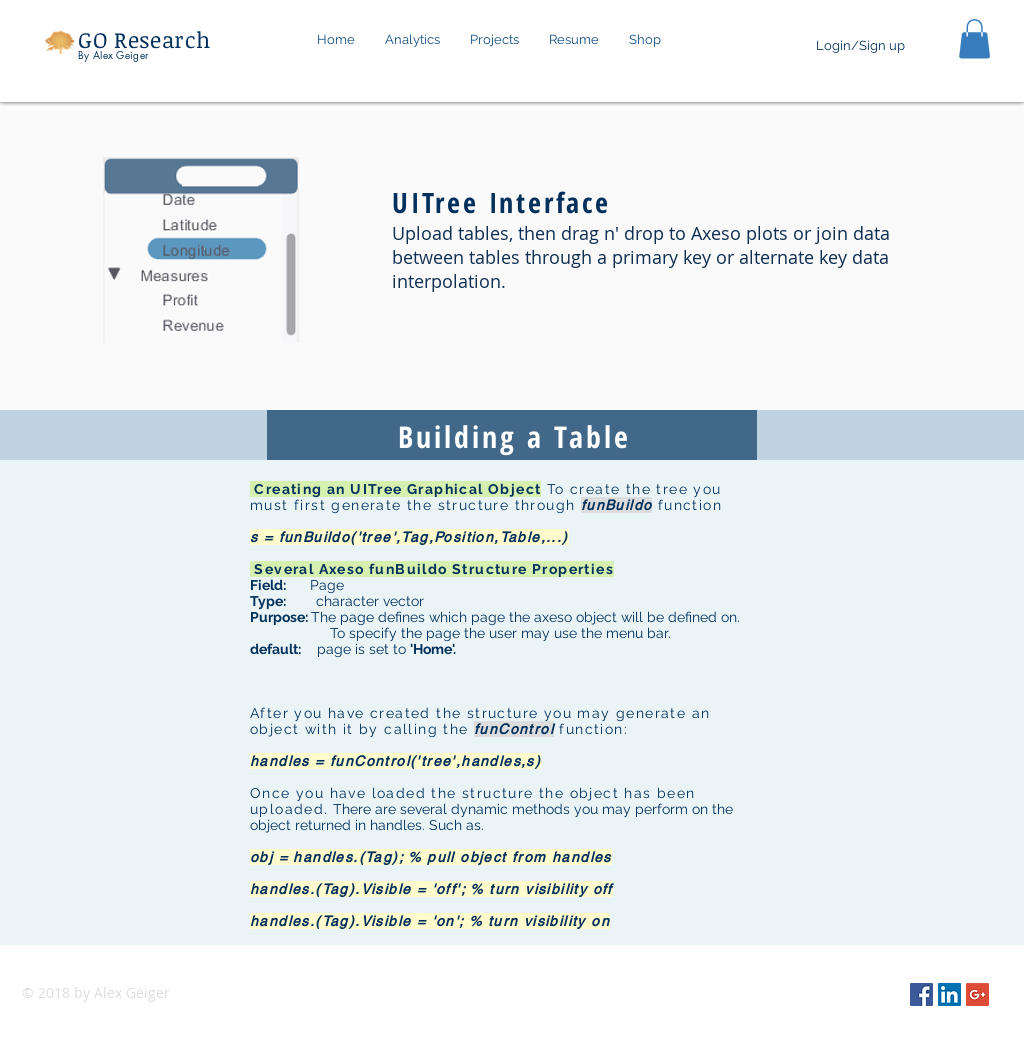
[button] (494, 39)
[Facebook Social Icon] (921, 994)
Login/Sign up (860, 45)
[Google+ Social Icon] (977, 994)
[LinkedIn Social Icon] (949, 994)
